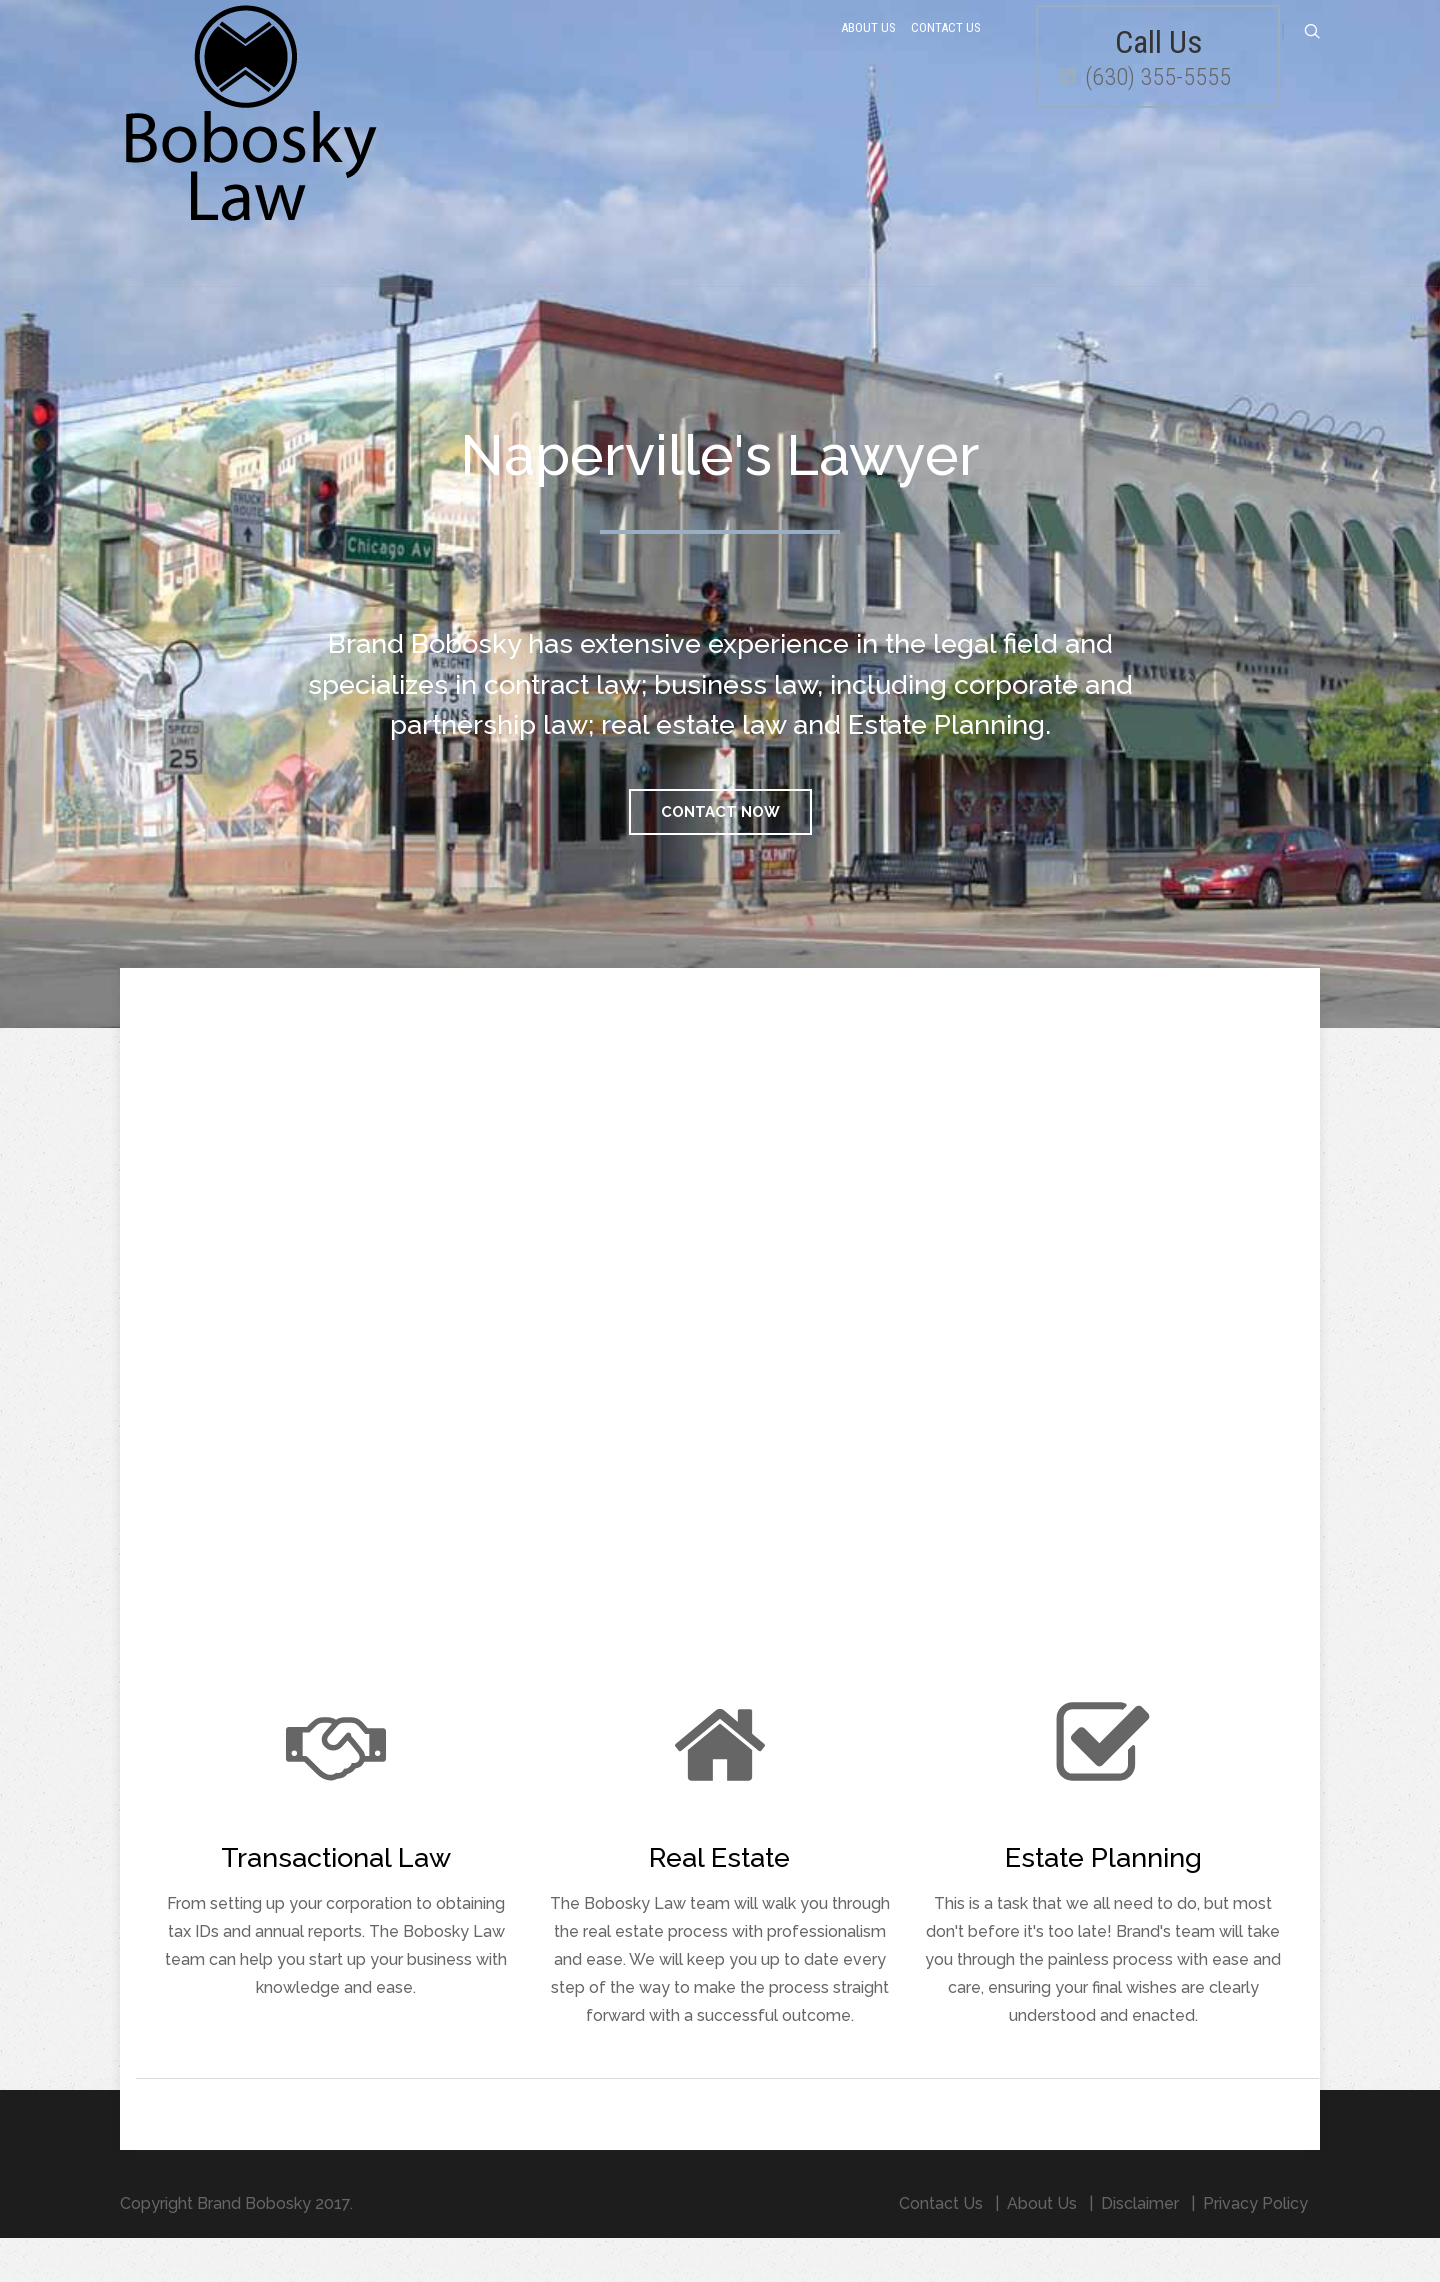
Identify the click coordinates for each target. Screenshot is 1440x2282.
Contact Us (946, 52)
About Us (868, 52)
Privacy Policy (1255, 2247)
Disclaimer (1140, 2247)
